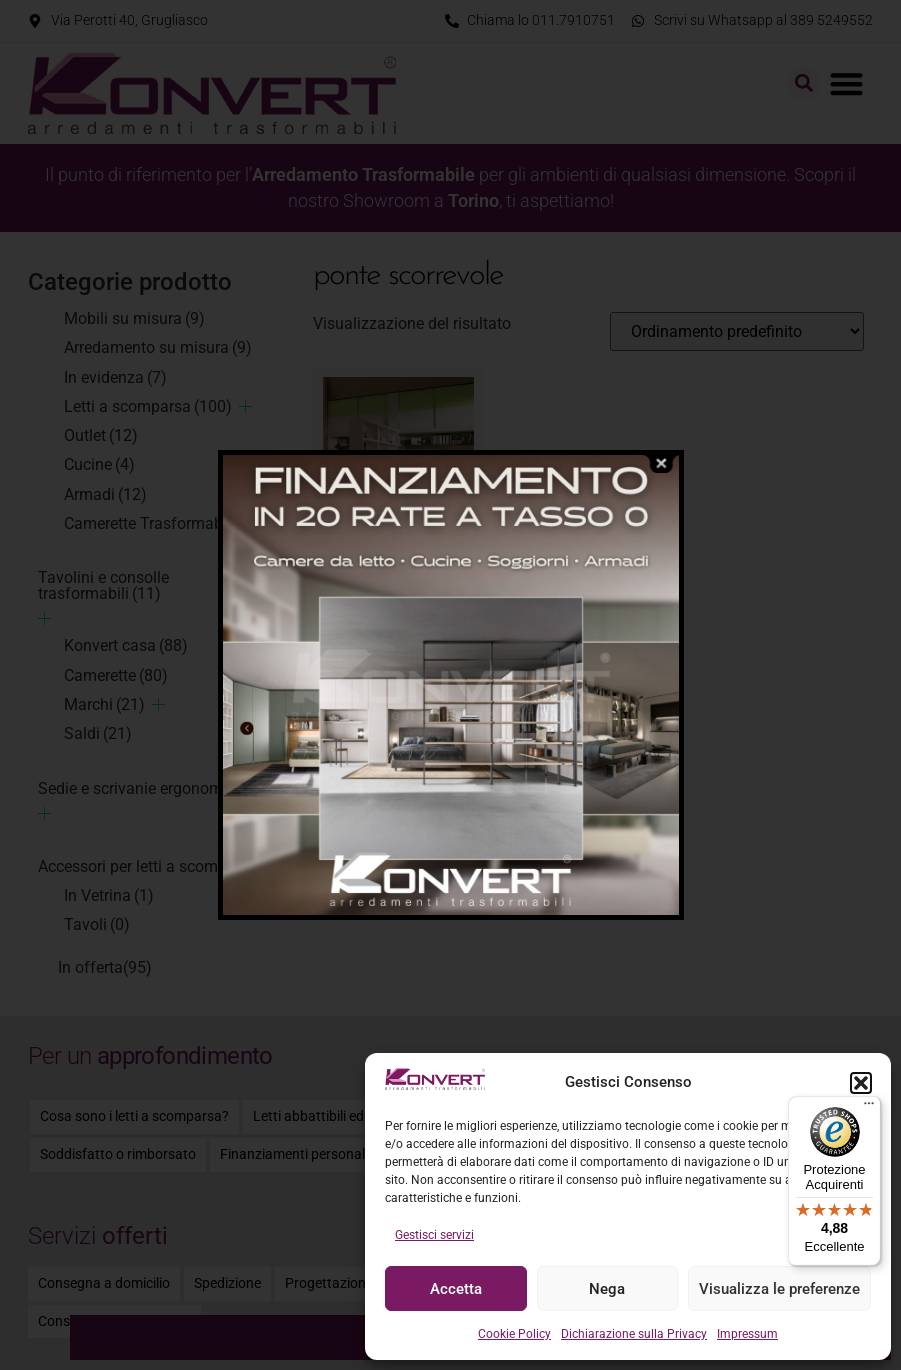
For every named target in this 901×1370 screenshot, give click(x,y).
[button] (861, 1083)
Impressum (747, 1334)
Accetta (456, 1289)
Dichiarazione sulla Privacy (634, 1334)
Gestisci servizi (434, 1235)
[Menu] (869, 1108)
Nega (607, 1289)
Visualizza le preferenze (779, 1289)
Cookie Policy (514, 1334)
